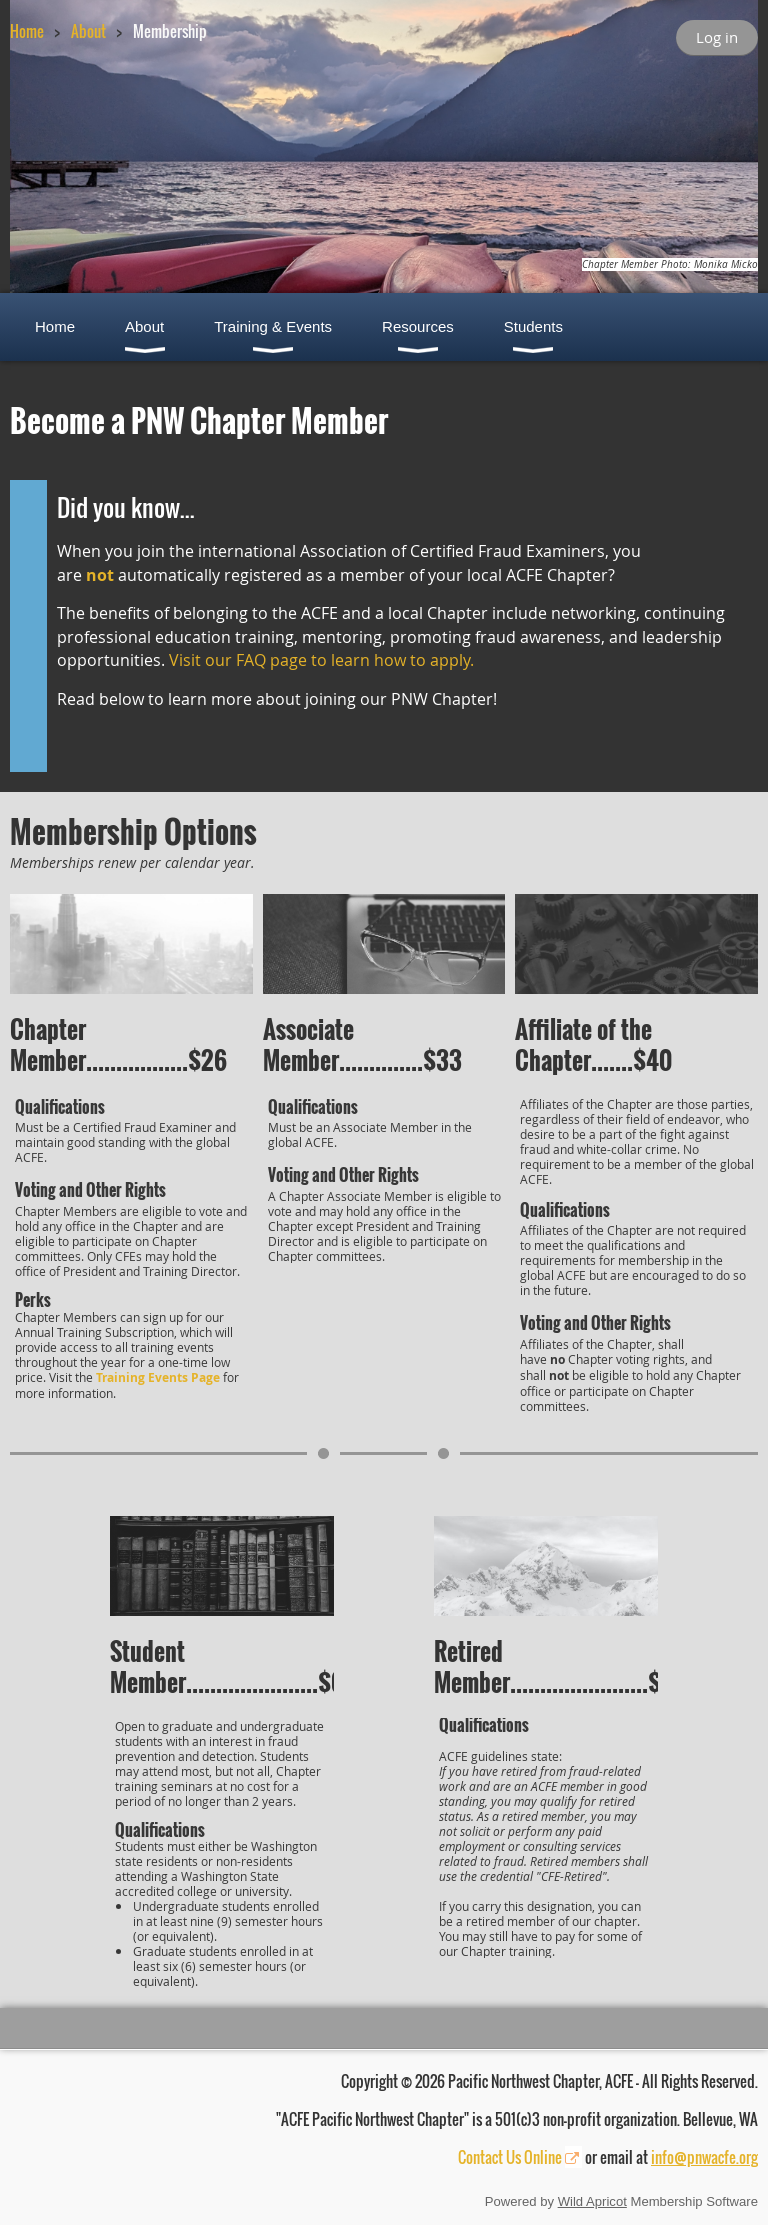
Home (27, 31)
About (88, 31)
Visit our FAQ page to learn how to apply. (321, 660)
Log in (717, 37)
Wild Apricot (592, 2201)
